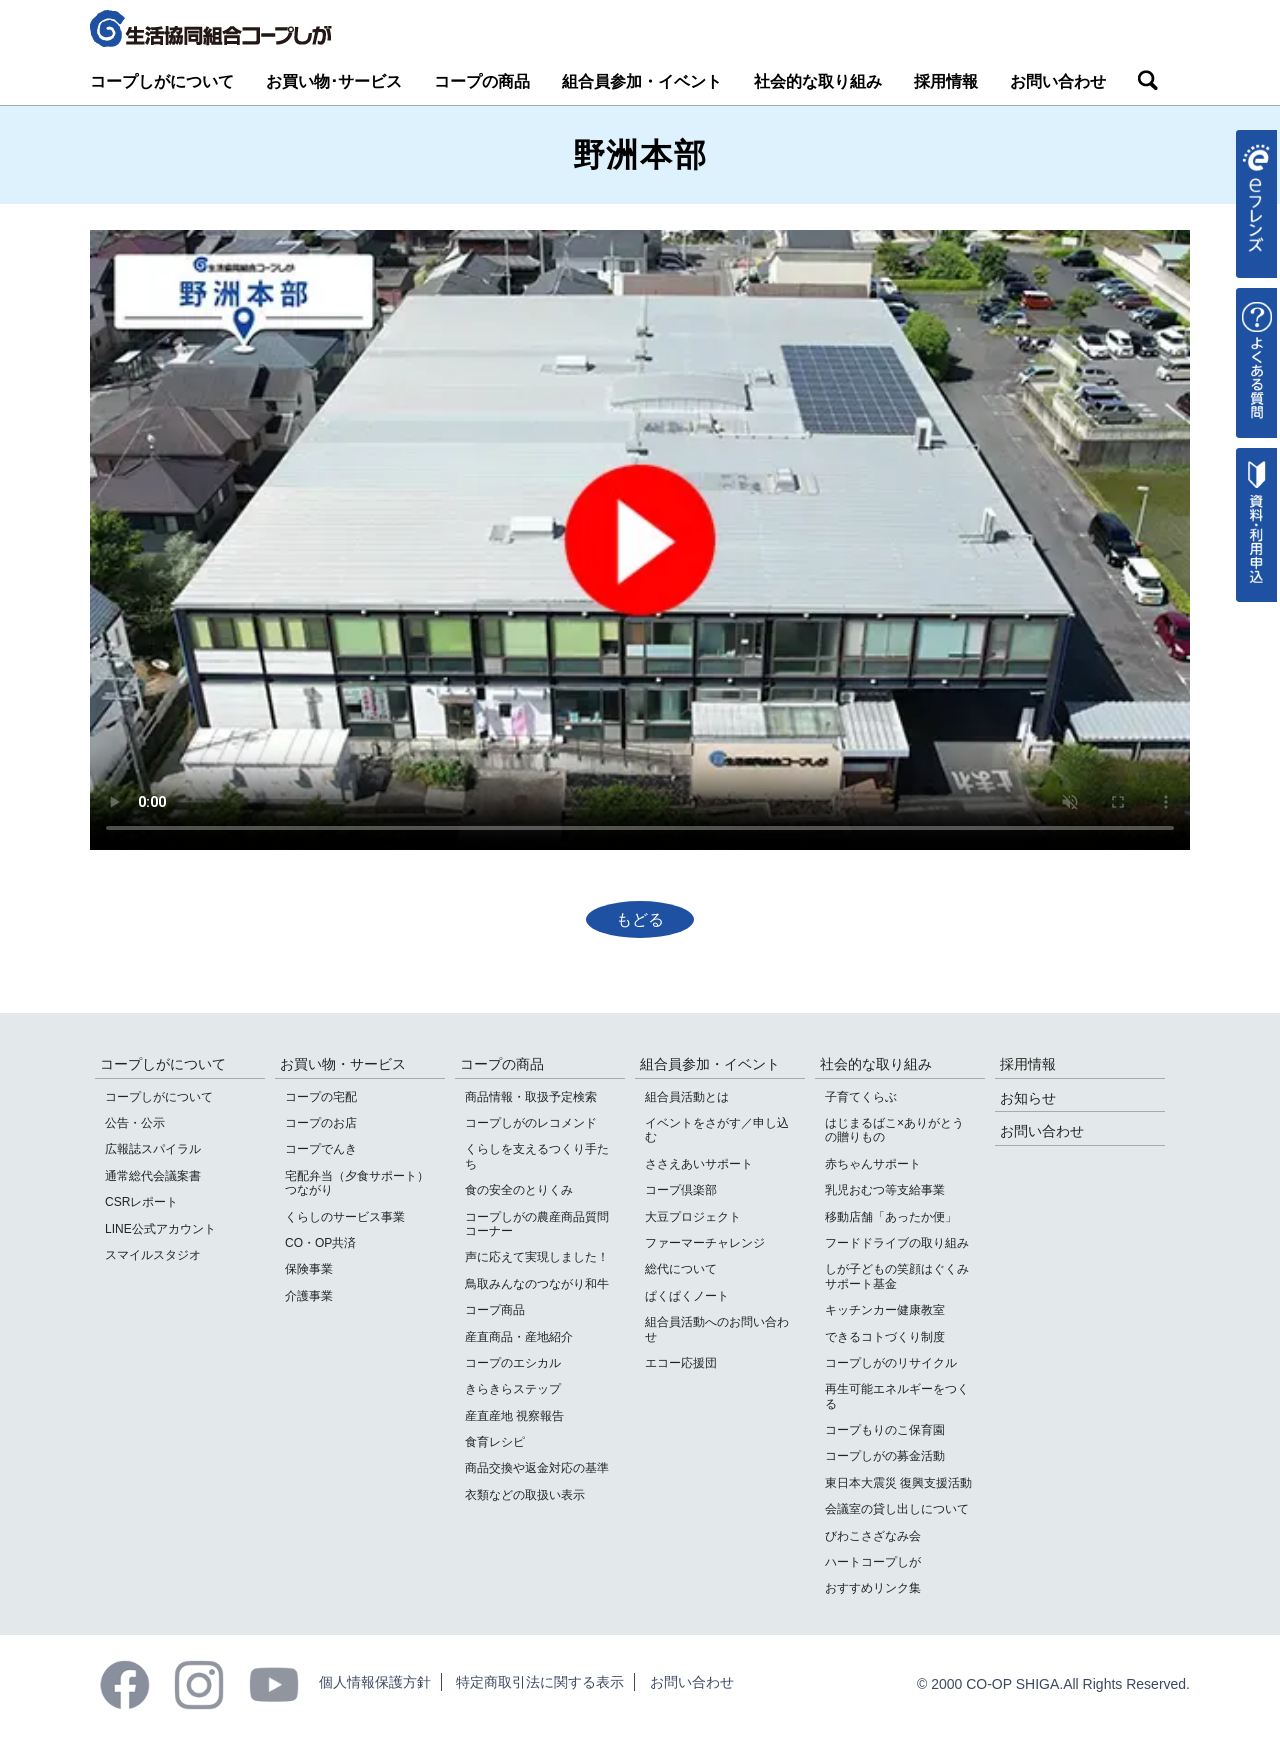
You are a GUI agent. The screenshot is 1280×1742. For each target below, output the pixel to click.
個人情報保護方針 (375, 1682)
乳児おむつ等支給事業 (885, 1190)
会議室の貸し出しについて (897, 1509)
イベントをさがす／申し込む (717, 1130)
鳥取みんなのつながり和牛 (537, 1284)
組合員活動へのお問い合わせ (717, 1329)
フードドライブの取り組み (897, 1243)
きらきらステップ (513, 1389)
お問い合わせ (1058, 81)
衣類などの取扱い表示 (525, 1495)
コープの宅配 (321, 1097)
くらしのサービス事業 (345, 1217)
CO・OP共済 (320, 1243)
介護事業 (309, 1296)
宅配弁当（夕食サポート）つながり (357, 1183)
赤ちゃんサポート (873, 1164)
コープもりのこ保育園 (885, 1430)
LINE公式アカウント (160, 1229)
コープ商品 (495, 1310)
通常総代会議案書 (153, 1176)
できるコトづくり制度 (885, 1337)
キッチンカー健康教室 (885, 1310)
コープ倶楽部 (681, 1190)
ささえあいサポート (699, 1164)
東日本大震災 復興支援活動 (898, 1483)
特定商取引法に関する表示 (540, 1682)
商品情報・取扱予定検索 (531, 1097)
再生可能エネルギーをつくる (897, 1396)
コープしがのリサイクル (891, 1363)
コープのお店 (321, 1123)
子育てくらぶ (861, 1097)
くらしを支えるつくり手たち (537, 1156)
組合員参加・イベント (642, 81)
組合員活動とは (687, 1097)
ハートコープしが (873, 1562)
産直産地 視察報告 (514, 1416)
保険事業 (309, 1269)
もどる (640, 919)
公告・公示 (135, 1123)
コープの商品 (482, 81)
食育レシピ (495, 1442)
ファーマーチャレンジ (705, 1243)
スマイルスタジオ (153, 1255)
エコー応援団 (681, 1363)
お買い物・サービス (343, 1064)
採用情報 (946, 81)
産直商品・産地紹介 (519, 1337)
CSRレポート (141, 1202)
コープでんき (321, 1149)
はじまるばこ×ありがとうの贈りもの (894, 1130)
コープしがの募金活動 (885, 1456)
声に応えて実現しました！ (537, 1257)
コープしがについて (162, 81)
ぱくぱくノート (687, 1296)
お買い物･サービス (334, 81)
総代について (681, 1269)
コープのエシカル (513, 1363)
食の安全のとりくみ (519, 1190)
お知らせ (1028, 1098)
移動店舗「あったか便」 (891, 1217)
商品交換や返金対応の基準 (537, 1468)
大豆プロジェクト (693, 1217)
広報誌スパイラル (153, 1149)
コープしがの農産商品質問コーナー (537, 1224)
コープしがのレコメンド (531, 1123)
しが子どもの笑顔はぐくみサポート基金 (897, 1276)
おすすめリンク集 (873, 1588)
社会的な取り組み (818, 81)
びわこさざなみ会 (873, 1536)
